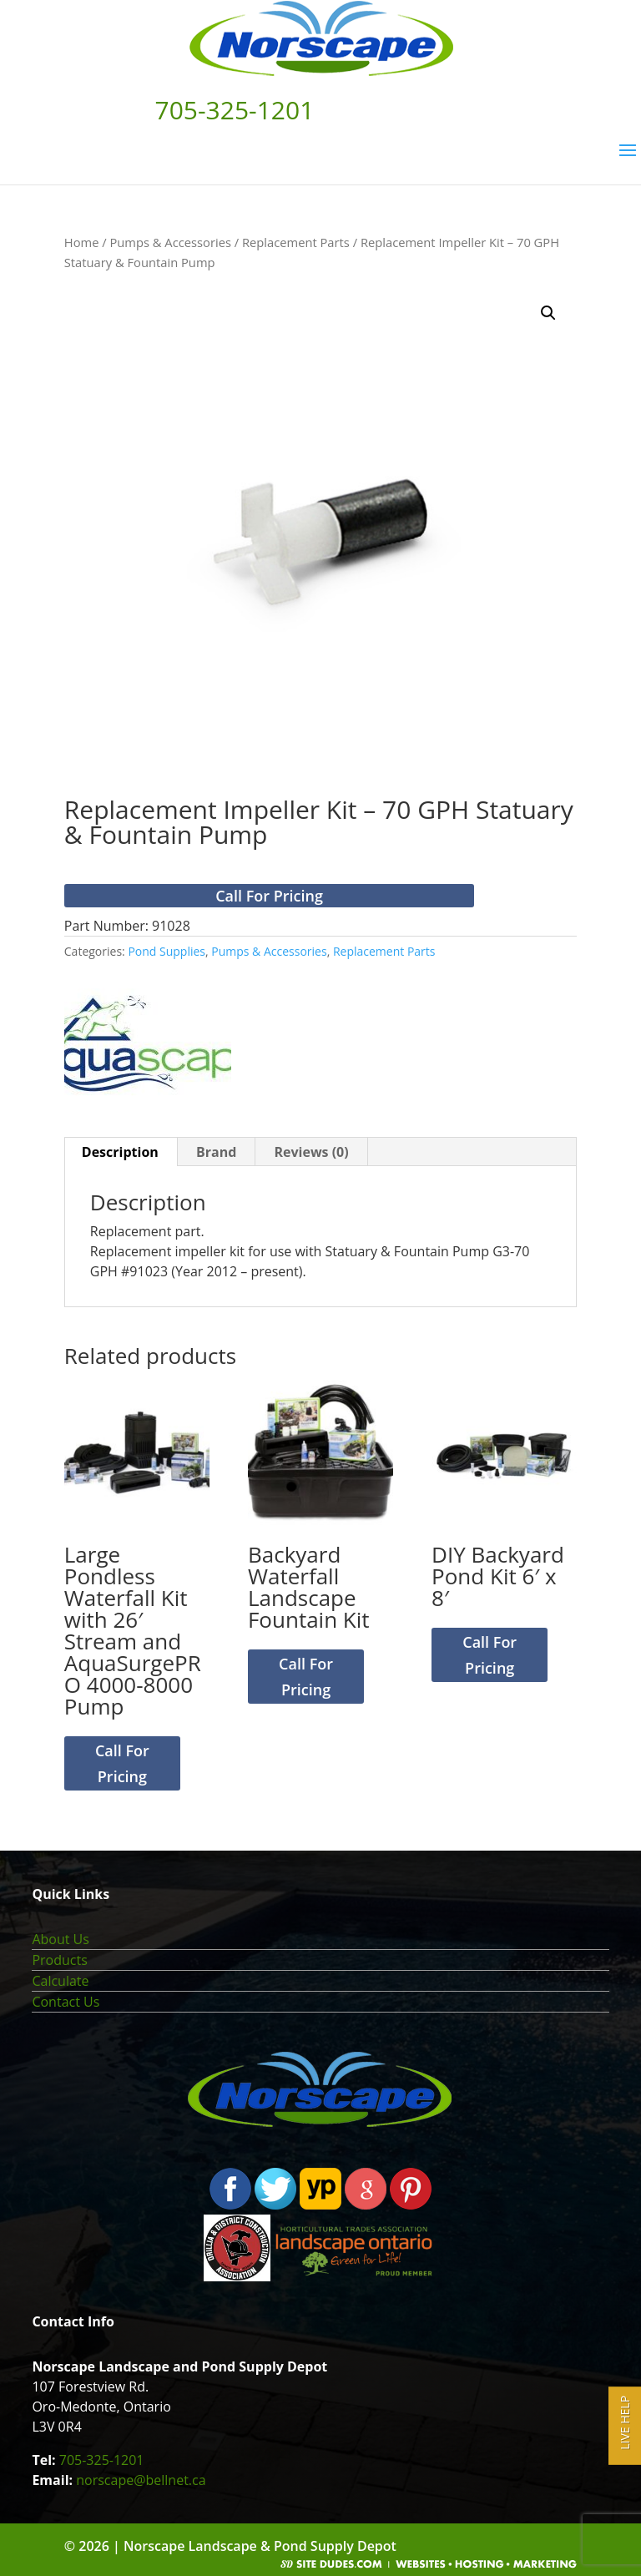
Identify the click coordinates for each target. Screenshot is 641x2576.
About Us (60, 1939)
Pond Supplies (166, 951)
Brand (216, 1152)
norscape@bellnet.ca (140, 2480)
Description (120, 1152)
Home (81, 242)
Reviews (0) (311, 1152)
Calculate (60, 1981)
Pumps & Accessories (169, 242)
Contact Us (65, 2002)
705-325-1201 (101, 2460)
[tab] (120, 1152)
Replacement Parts (296, 242)
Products (59, 1960)
